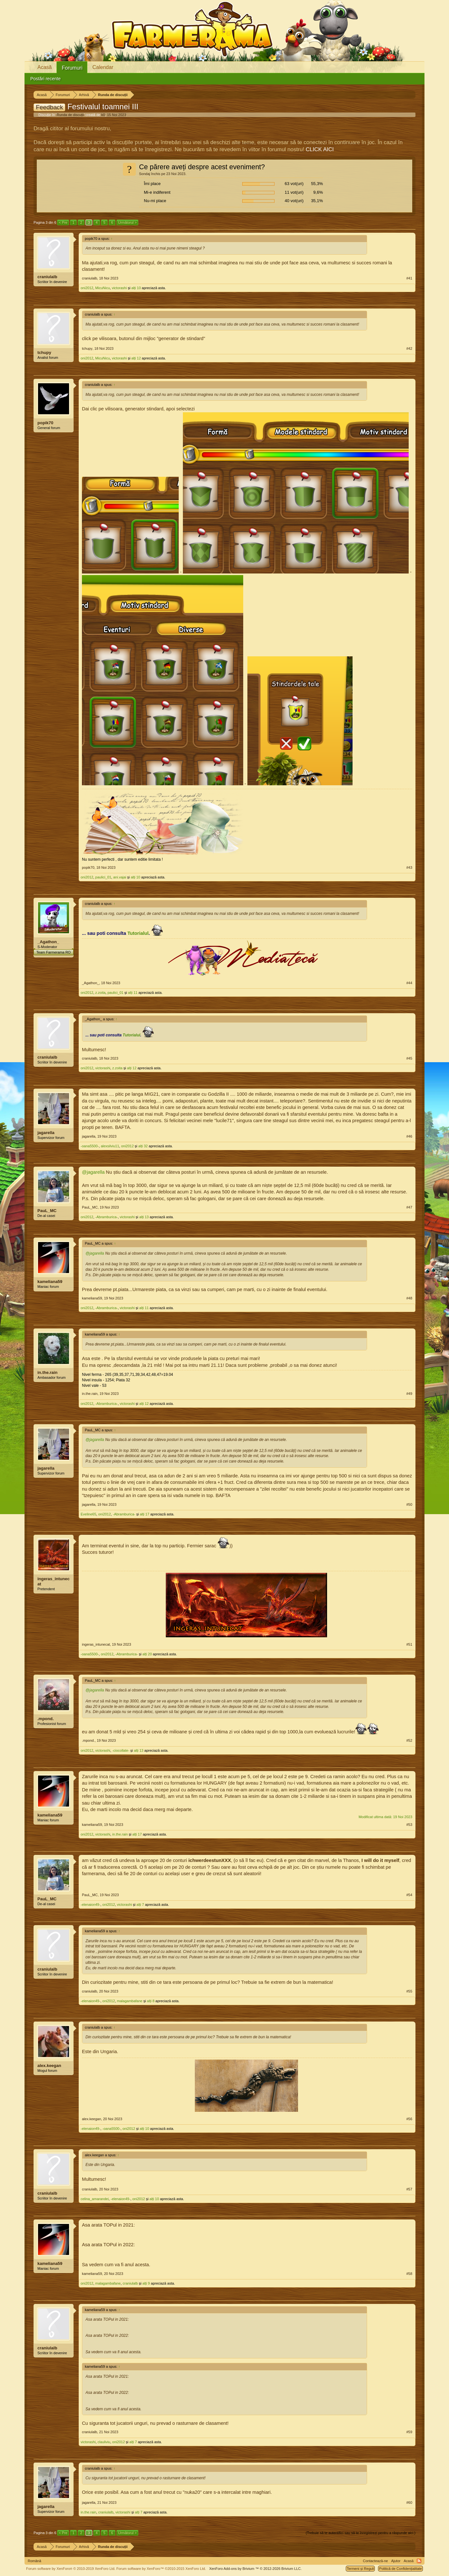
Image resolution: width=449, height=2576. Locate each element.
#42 (409, 348)
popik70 (45, 422)
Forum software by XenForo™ (161, 2569)
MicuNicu (102, 288)
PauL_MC (46, 1210)
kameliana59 (49, 1281)
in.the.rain (47, 1372)
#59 (409, 2432)
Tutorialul (138, 933)
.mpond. (45, 1718)
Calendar (102, 67)
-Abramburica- (106, 1217)
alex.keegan (49, 2065)
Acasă (44, 67)
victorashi (119, 288)
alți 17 (144, 1514)
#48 (409, 1298)
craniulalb (47, 276)
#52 (409, 1740)
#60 (409, 2502)
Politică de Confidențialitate (400, 2569)
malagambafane (130, 2001)
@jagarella (93, 1172)
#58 (409, 2274)
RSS (419, 2561)
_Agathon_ (48, 941)
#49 (409, 1394)
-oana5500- (90, 1146)
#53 (409, 1825)
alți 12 (136, 358)
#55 (409, 1991)
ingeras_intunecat (53, 1581)
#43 (409, 867)
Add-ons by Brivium (255, 2569)
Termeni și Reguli (360, 2569)
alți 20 (147, 1654)
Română (34, 2561)
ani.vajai (119, 877)
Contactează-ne (375, 2561)
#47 (409, 1207)
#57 (409, 2189)
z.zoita (100, 992)
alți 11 (132, 992)
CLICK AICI (320, 149)
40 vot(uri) (294, 200)
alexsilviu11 (110, 1146)
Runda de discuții (70, 115)
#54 (409, 1895)
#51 (409, 1644)
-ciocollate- (120, 1750)
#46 (409, 1136)
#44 (409, 983)
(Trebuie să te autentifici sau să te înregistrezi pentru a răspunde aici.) (360, 2533)
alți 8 (151, 2001)
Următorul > (127, 222)
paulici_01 (103, 877)
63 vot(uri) (294, 183)
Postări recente (45, 78)
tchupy (44, 352)
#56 (409, 2119)
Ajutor (396, 2561)
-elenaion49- (90, 1904)
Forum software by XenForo (70, 2569)
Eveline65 (88, 1514)
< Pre (63, 222)
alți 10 (136, 288)
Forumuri (72, 68)
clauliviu (104, 2442)
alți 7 (140, 1904)
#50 (409, 1504)
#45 (409, 1058)
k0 (103, 115)
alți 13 (144, 1217)
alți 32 (143, 1146)
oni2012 (87, 288)
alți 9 (146, 2283)
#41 (409, 278)
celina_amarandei (95, 2199)
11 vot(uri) (294, 192)
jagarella (46, 1132)
